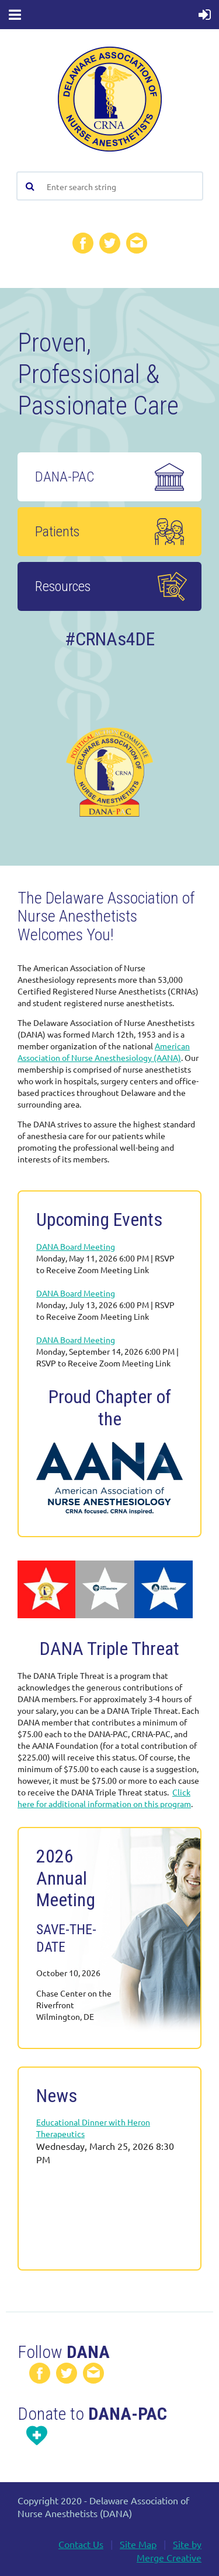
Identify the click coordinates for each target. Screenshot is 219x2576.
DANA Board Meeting (75, 1246)
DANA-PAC (66, 477)
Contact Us (80, 2544)
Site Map (138, 2544)
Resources (63, 586)
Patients (57, 531)
